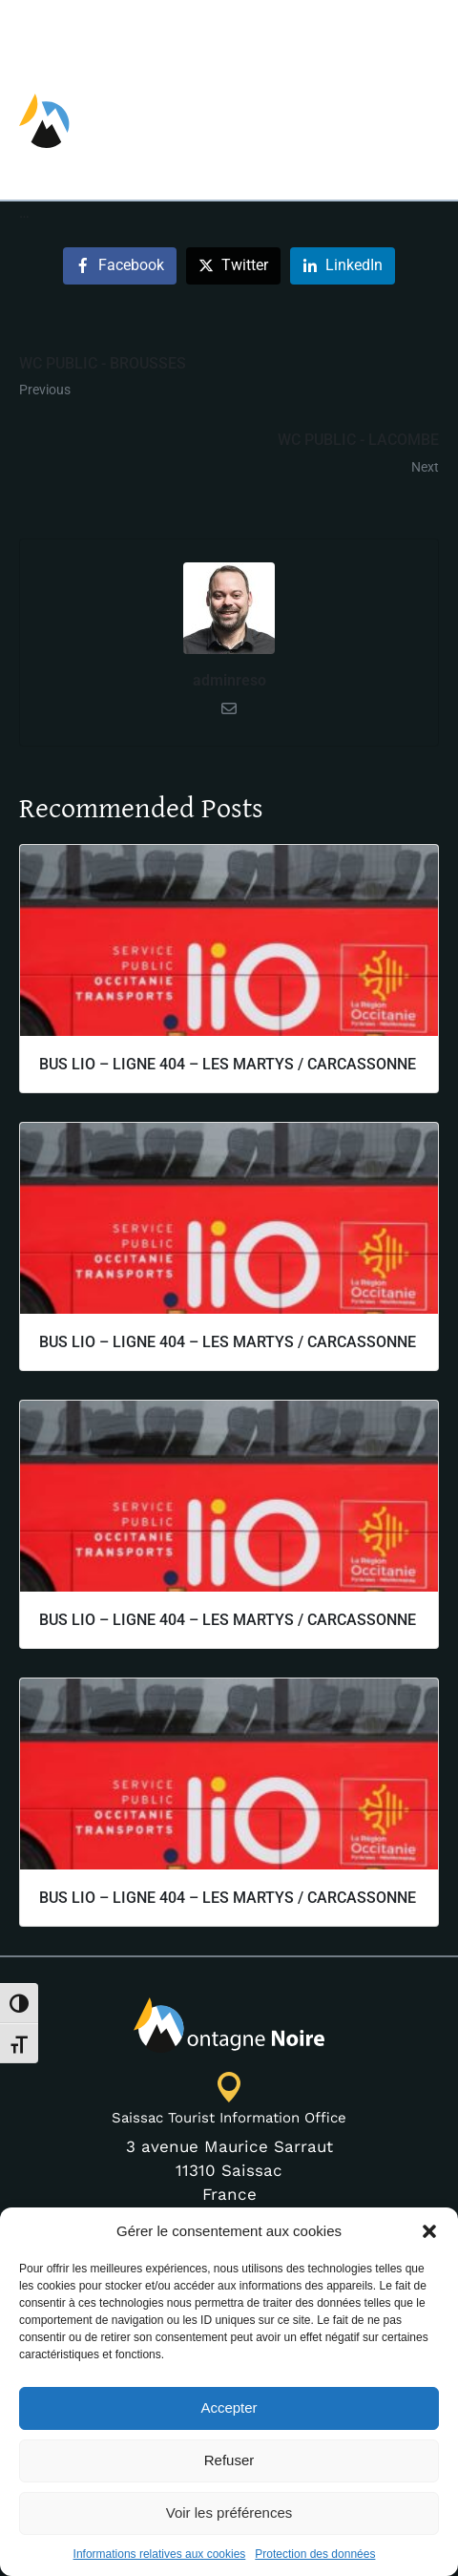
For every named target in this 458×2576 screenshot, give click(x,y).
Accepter (228, 2407)
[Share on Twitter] (233, 422)
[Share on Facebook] (120, 422)
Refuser (229, 2460)
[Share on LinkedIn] (342, 422)
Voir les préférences (229, 2512)
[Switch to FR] (385, 31)
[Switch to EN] (347, 31)
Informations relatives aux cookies (159, 2554)
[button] (429, 2231)
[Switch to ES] (422, 31)
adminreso (229, 837)
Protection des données (315, 2554)
